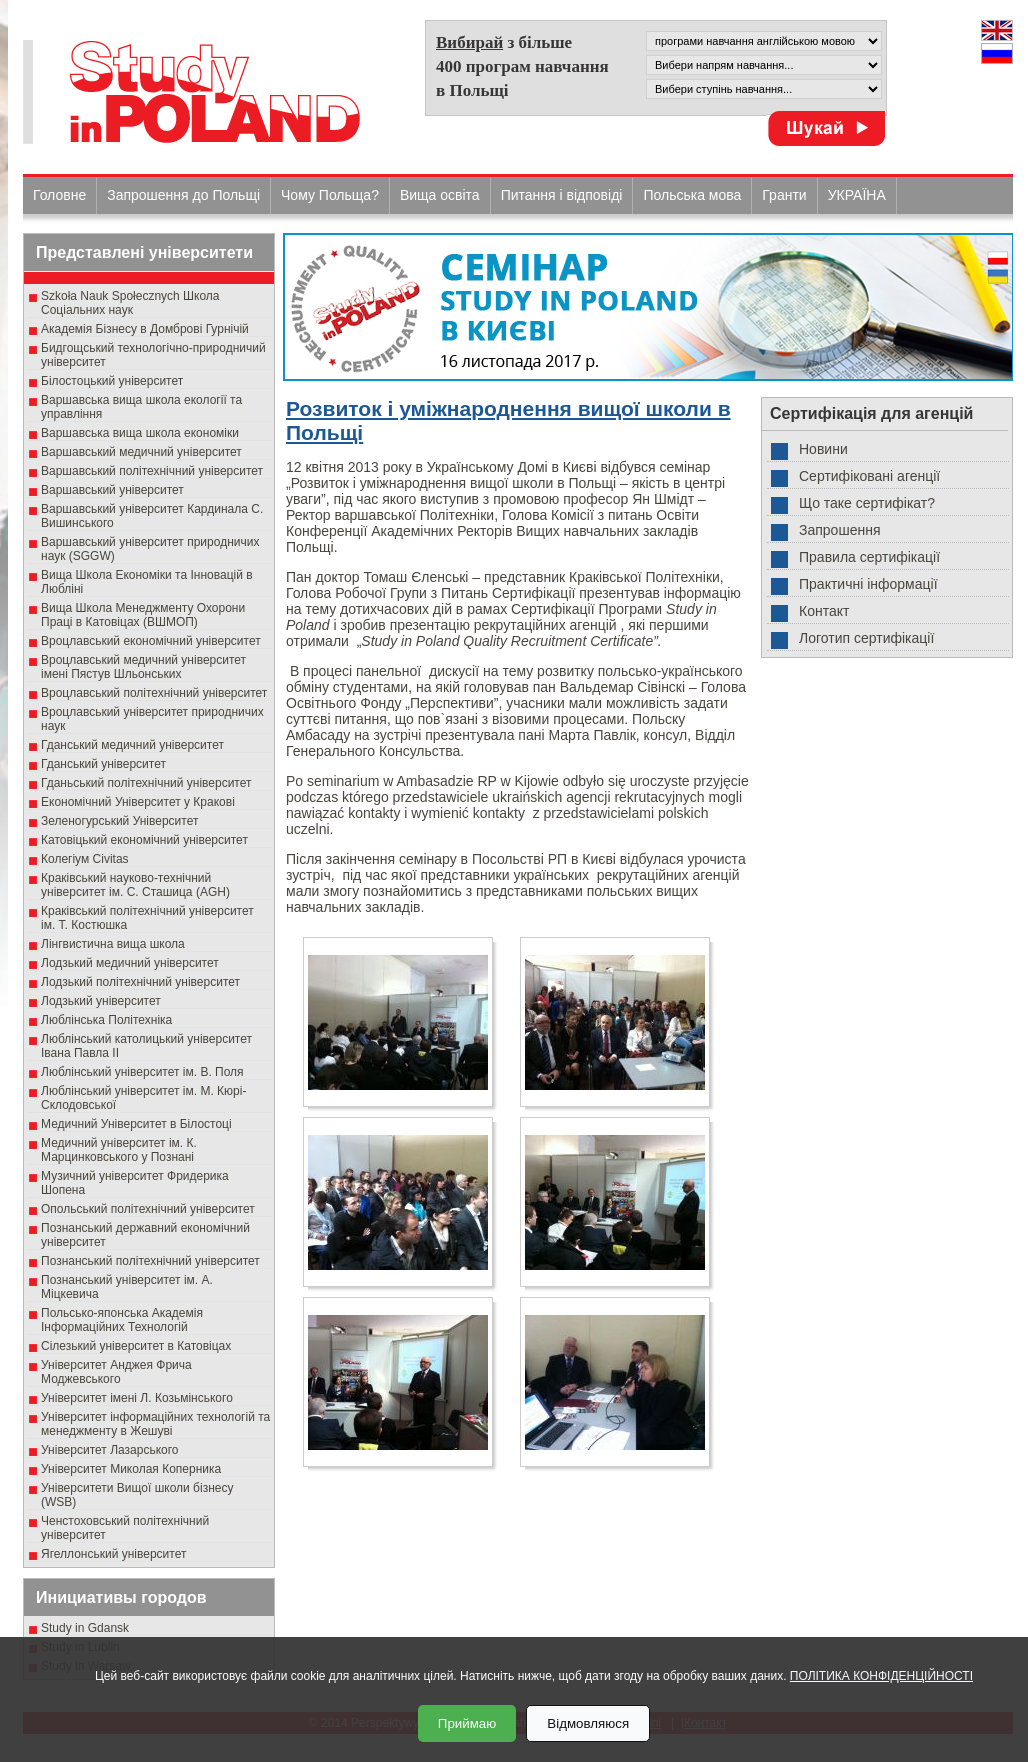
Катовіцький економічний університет (144, 840)
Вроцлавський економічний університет (151, 641)
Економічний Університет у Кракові (138, 802)
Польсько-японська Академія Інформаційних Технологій (122, 1320)
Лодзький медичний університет (130, 963)
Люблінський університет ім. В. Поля (142, 1072)
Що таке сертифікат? (867, 503)
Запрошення (839, 530)
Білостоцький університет (112, 381)
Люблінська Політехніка (106, 1020)
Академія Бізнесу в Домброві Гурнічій (145, 329)
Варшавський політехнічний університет (152, 471)
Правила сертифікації (869, 557)
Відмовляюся (588, 1723)
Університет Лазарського (110, 1450)
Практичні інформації (868, 584)
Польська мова (692, 195)
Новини (823, 449)
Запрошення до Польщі (183, 195)
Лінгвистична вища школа (113, 944)
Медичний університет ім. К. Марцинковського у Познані (119, 1150)
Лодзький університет (101, 1001)
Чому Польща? (330, 195)
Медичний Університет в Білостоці (136, 1124)
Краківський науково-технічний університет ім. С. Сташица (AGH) (135, 885)
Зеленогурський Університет (119, 821)
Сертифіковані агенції (869, 476)
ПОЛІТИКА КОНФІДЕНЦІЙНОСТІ (881, 1676)
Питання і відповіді (562, 195)
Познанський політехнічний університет (150, 1261)
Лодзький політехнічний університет (140, 982)
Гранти (784, 195)
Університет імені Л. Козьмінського (137, 1398)
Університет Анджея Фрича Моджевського (116, 1372)
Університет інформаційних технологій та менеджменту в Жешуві (155, 1424)
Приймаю (467, 1723)
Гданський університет (103, 764)
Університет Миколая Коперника (131, 1469)
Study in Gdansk (85, 1628)
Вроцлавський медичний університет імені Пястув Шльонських (143, 667)
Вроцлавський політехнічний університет (154, 693)
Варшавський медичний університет (141, 452)
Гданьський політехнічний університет (146, 783)
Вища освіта (440, 195)
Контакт (824, 611)
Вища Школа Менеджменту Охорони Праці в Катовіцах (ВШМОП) (143, 615)
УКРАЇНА (857, 195)
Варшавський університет (112, 490)
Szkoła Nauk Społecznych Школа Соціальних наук (130, 303)
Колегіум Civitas (85, 859)
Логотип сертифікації (866, 638)
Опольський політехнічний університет (148, 1209)
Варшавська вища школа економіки (140, 433)
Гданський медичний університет (132, 745)
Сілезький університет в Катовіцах (136, 1346)
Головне (59, 195)
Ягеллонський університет (113, 1554)
